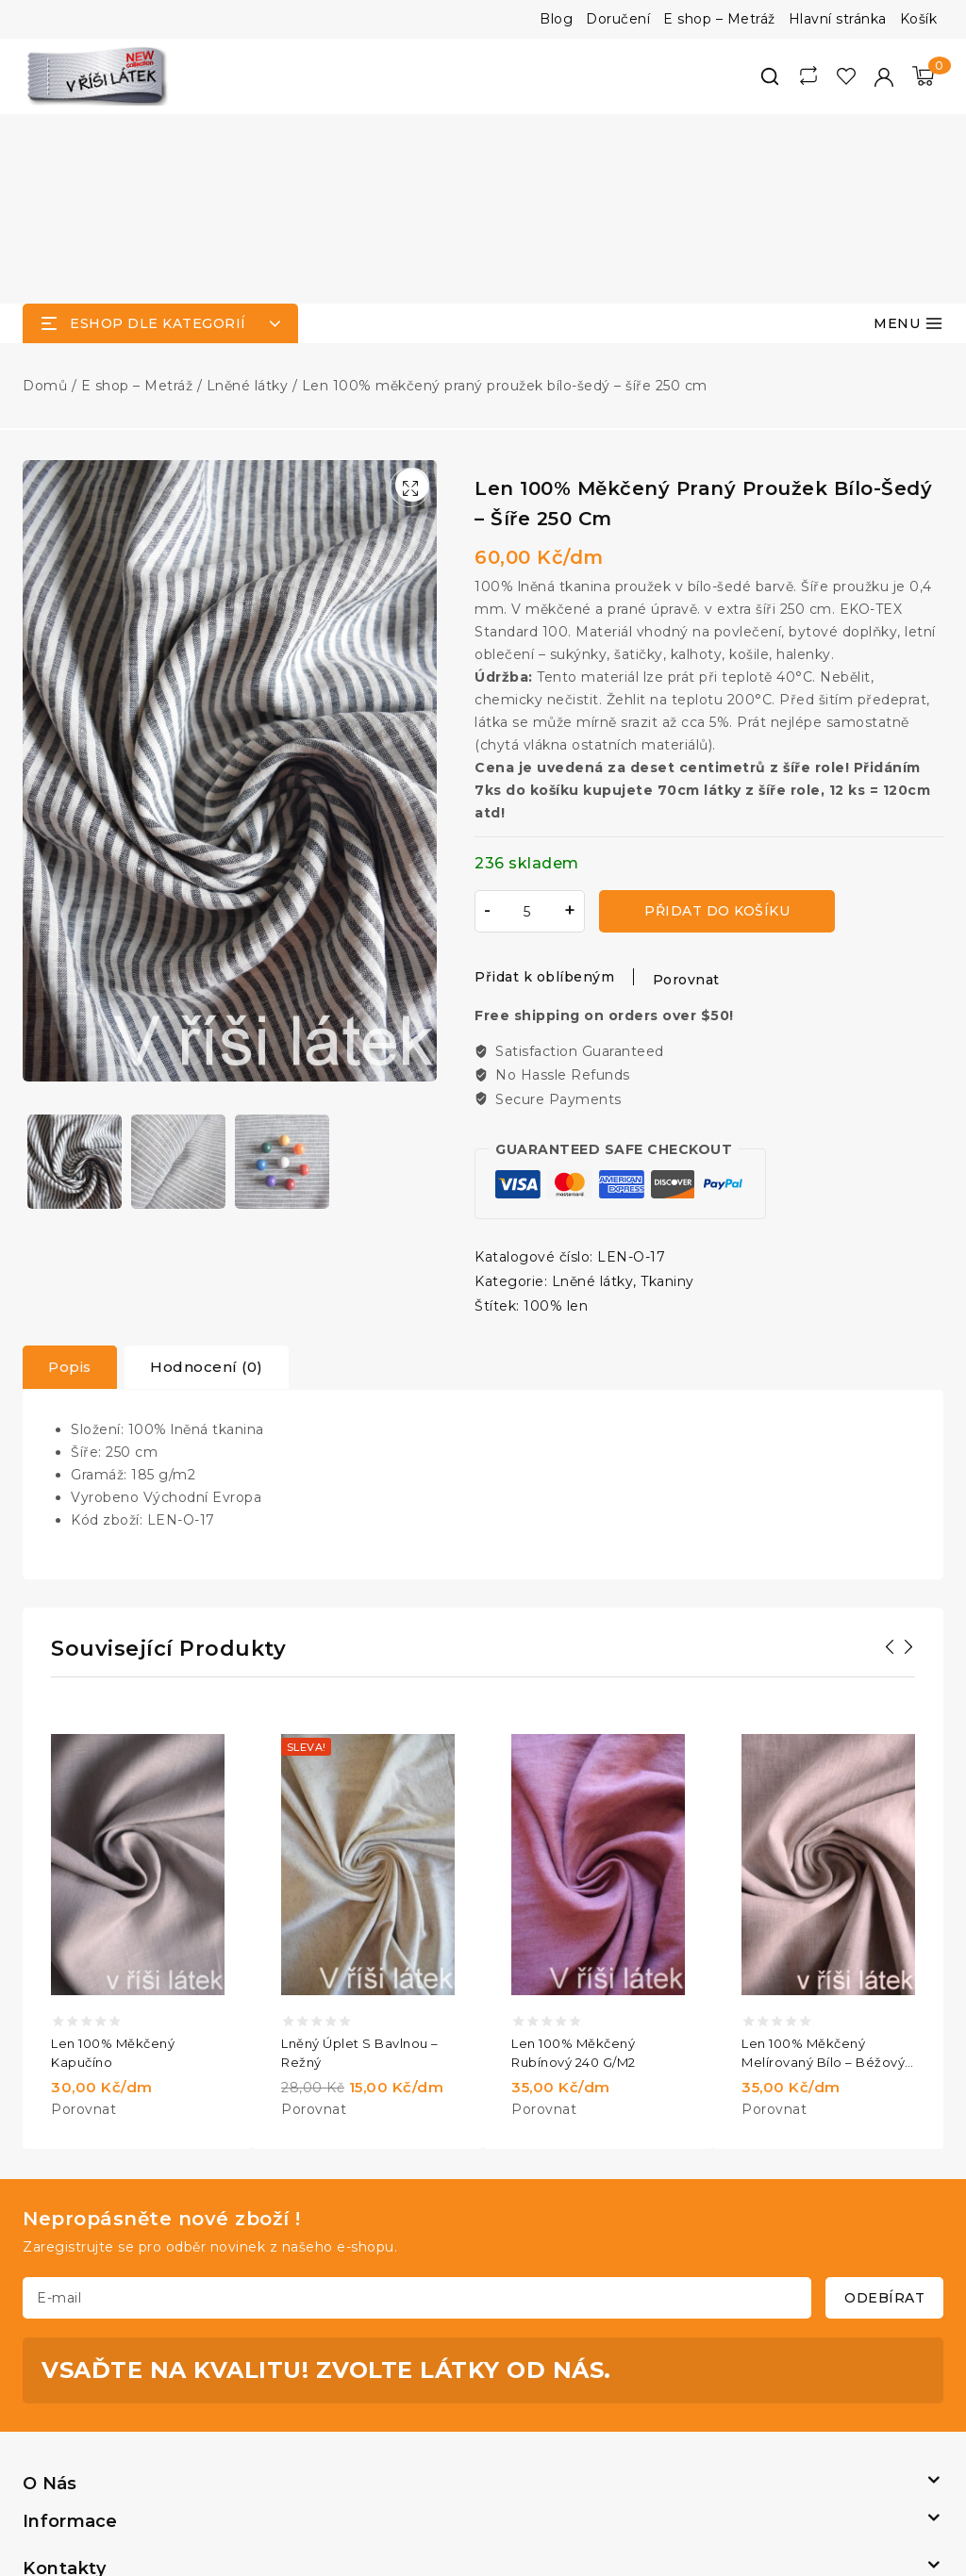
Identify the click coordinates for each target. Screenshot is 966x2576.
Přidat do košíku (717, 721)
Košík (919, 18)
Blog (556, 18)
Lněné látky (593, 1091)
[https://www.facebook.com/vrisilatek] (477, 2459)
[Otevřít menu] (908, 133)
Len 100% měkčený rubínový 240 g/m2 (573, 1863)
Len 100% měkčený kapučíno (113, 1863)
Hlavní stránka (838, 18)
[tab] (70, 1177)
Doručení (618, 18)
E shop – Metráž (719, 18)
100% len (556, 1116)
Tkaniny (667, 1091)
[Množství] (527, 722)
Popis (70, 1177)
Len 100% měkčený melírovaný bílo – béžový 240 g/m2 (823, 1864)
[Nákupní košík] (923, 76)
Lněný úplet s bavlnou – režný (360, 1863)
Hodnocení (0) (206, 1177)
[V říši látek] (98, 76)
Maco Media (594, 2493)
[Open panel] (160, 134)
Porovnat (686, 790)
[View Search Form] (769, 76)
